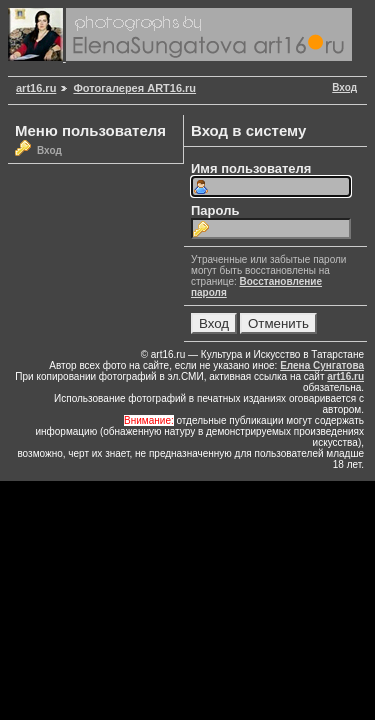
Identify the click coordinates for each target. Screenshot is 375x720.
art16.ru (36, 88)
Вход (344, 87)
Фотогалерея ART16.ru (134, 88)
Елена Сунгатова (322, 365)
